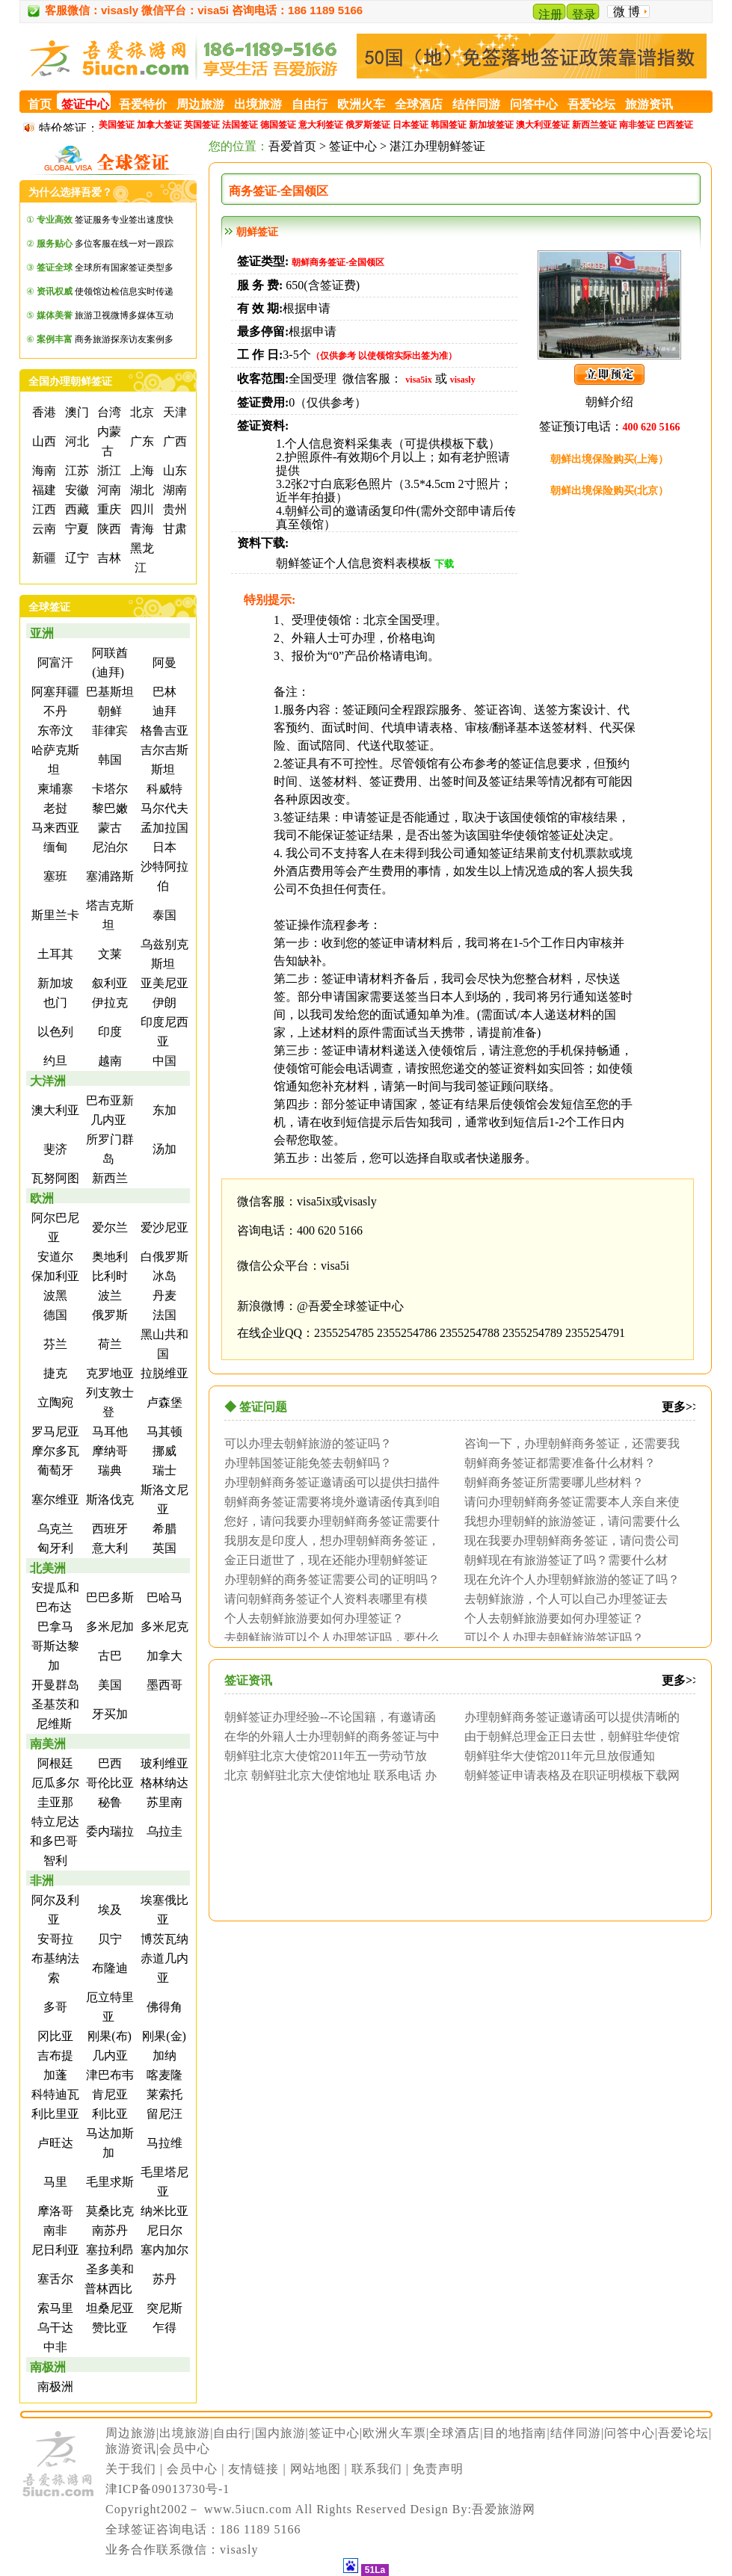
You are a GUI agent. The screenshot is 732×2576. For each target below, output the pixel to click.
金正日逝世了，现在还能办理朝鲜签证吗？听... (322, 1560)
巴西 (108, 1763)
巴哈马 (163, 1597)
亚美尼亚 (163, 983)
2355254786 (407, 1332)
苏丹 (163, 2279)
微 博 (626, 11)
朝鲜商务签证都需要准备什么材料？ (560, 1462)
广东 (140, 441)
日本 (163, 847)
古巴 (108, 1655)
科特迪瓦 (53, 2094)
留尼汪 (163, 2113)
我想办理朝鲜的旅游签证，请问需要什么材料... (568, 1521)
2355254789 (532, 1332)
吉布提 (53, 2055)
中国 (163, 1060)
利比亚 (108, 2113)
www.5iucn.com (248, 2509)
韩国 (108, 759)
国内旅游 (280, 2433)
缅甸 (53, 847)
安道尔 (53, 1256)
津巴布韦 (108, 2075)
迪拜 (163, 711)
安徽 (75, 490)
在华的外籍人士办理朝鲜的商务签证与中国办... (328, 1736)
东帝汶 (53, 730)
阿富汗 (53, 662)
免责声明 (438, 2468)
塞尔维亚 (53, 1499)
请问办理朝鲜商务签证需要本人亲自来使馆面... (568, 1501)
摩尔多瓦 (53, 1451)
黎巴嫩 (108, 808)
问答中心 (629, 2433)
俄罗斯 (108, 1315)
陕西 (107, 528)
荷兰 (108, 1344)
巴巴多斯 (108, 1597)
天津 (173, 412)
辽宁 (75, 558)
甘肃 (173, 528)
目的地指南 (515, 2433)
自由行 (232, 2433)
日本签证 (410, 125)
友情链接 (253, 2468)
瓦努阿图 (53, 1178)
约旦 (53, 1060)
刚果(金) (162, 2036)
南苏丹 (108, 2230)
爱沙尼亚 (163, 1227)
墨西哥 (163, 1684)
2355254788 (469, 1332)
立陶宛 (53, 1402)
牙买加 (108, 1714)
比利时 (108, 1276)
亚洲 (42, 633)
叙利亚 (108, 983)
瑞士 (163, 1470)
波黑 (53, 1295)
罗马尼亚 (53, 1431)
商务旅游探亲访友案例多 (105, 339)
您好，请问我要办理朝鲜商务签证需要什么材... (328, 1521)
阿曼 (163, 662)
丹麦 (163, 1295)
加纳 (163, 2055)
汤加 (163, 1149)
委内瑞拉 (108, 1831)
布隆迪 (108, 1968)
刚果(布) (108, 2036)
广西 (173, 441)
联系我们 (376, 2468)
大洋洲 (48, 1081)
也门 (53, 1002)
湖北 (140, 490)
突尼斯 (163, 2308)
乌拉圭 (163, 1831)
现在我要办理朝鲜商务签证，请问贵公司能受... (568, 1540)
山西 (42, 441)
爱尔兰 (108, 1227)
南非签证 (637, 125)
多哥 (53, 2007)
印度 (108, 1031)
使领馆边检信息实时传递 (105, 291)
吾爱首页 (292, 146)
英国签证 (202, 125)
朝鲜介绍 (609, 401)
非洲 (42, 1880)
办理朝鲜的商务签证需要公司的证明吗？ (332, 1579)
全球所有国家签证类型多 (105, 267)
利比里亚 (53, 2113)
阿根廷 (53, 1763)
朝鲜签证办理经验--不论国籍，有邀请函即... (326, 1717)
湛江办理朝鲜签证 (437, 146)
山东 (173, 470)
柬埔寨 (53, 788)
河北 (75, 441)
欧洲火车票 (394, 2433)
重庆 (107, 509)
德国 (53, 1315)
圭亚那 (53, 1802)
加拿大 (163, 1655)
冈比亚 (53, 2036)
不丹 (53, 711)
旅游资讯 (130, 2448)
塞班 (53, 876)
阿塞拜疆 (53, 691)
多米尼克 (163, 1626)
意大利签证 (320, 125)
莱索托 (163, 2094)
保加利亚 (53, 1276)
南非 (53, 2230)
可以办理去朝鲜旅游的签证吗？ (308, 1443)
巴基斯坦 (108, 691)
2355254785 (344, 1332)
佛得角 (163, 2007)
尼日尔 (163, 2230)
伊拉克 (108, 1002)
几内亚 (108, 2055)
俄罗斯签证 (367, 125)
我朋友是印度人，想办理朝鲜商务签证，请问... (328, 1540)
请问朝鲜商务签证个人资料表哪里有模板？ (322, 1598)
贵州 (173, 509)
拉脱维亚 (163, 1373)
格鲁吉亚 (163, 730)
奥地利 (108, 1256)
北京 (140, 412)
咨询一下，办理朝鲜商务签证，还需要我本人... (568, 1443)
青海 (140, 528)
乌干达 (53, 2327)
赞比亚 (108, 2327)
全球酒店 (454, 2433)
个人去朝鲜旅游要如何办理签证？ (314, 1618)
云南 (42, 528)
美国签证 (117, 125)
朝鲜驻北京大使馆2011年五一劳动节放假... (322, 1755)
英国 (163, 1548)
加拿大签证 (159, 125)
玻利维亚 (163, 1763)
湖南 (173, 490)
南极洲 (48, 2367)
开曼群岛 (53, 1684)
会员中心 (184, 2448)
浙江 (107, 470)
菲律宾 (108, 730)
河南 (107, 490)
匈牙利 (53, 1548)
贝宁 (108, 1939)
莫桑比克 (108, 2211)
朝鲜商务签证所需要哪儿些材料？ (554, 1482)
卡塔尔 (108, 788)
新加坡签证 (491, 125)
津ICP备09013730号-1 (167, 2489)
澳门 (75, 412)
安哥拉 (53, 1939)
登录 (584, 14)
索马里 (53, 2308)
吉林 (107, 558)
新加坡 (53, 983)
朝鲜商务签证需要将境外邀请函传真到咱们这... (328, 1501)
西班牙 (108, 1528)
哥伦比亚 (108, 1782)
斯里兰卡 (53, 915)
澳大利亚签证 (543, 125)
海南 (42, 470)
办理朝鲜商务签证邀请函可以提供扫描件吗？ (328, 1482)
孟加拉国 (163, 827)
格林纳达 (163, 1782)
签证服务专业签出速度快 (105, 219)
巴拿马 (53, 1626)
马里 (53, 2181)
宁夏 (75, 528)
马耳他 (108, 1431)
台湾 (107, 412)
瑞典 (108, 1470)
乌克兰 (53, 1528)
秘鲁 (108, 1802)
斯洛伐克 (108, 1499)
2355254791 (595, 1332)
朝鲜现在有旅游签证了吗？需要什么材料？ (562, 1560)
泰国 (163, 915)
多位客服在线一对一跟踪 (105, 243)
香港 (42, 412)
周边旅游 (130, 2433)
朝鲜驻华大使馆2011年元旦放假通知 (559, 1755)
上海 (140, 470)
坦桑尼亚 (108, 2308)
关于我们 (130, 2468)
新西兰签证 (594, 125)
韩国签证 (449, 125)
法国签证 (240, 125)
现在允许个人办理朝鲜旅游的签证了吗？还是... (568, 1579)
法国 (163, 1315)
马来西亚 (53, 827)
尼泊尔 (108, 847)
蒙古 (108, 827)
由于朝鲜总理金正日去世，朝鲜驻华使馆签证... (568, 1736)
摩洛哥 (53, 2211)
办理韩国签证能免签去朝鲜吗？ (308, 1462)
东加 (163, 1110)
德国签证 (278, 125)
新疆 (42, 558)
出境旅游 (184, 2433)
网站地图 (315, 2468)
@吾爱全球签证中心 (350, 1306)
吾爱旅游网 (503, 2509)
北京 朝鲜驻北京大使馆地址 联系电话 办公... (327, 1775)
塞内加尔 (163, 2249)
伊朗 (163, 1002)
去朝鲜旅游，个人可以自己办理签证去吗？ (562, 1598)
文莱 (108, 954)
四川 (140, 509)
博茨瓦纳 (163, 1939)
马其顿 (163, 1431)
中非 (53, 2347)
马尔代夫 (163, 808)
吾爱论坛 (683, 2433)
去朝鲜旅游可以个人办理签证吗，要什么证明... (328, 1637)
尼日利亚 (53, 2249)
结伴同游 (575, 2433)
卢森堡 (163, 1402)
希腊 (163, 1528)
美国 (108, 1684)
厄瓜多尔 (53, 1782)
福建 (42, 490)
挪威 (163, 1451)
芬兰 (53, 1344)
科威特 (163, 788)
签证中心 (353, 146)
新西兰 (108, 1178)
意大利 (108, 1548)
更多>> (680, 1406)
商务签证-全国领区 (278, 191)
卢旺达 (53, 2143)
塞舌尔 (53, 2279)
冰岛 (163, 1276)
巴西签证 (675, 125)
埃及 (108, 1909)
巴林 (163, 691)
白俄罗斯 (163, 1256)
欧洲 (42, 1198)
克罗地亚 (108, 1373)
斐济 (53, 1149)
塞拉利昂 (108, 2249)
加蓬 (53, 2075)
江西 (42, 509)
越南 (108, 1060)
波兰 (108, 1295)
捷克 (53, 1373)
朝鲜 (108, 711)
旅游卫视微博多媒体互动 (105, 315)
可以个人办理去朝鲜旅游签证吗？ (554, 1637)
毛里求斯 (108, 2181)
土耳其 (53, 954)
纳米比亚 (163, 2211)
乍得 (163, 2327)
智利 (53, 1860)
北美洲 (48, 1568)
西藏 (75, 509)
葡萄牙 (53, 1470)
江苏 (75, 470)
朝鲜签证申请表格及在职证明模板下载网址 (568, 1775)
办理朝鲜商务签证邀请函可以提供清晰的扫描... (568, 1717)
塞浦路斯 (108, 876)
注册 (550, 14)
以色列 (53, 1031)
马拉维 (163, 2143)
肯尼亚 (108, 2094)
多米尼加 (108, 1626)
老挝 (53, 808)
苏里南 (163, 1802)
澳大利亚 (53, 1110)
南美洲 (48, 1744)
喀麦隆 (163, 2075)
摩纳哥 (108, 1451)
